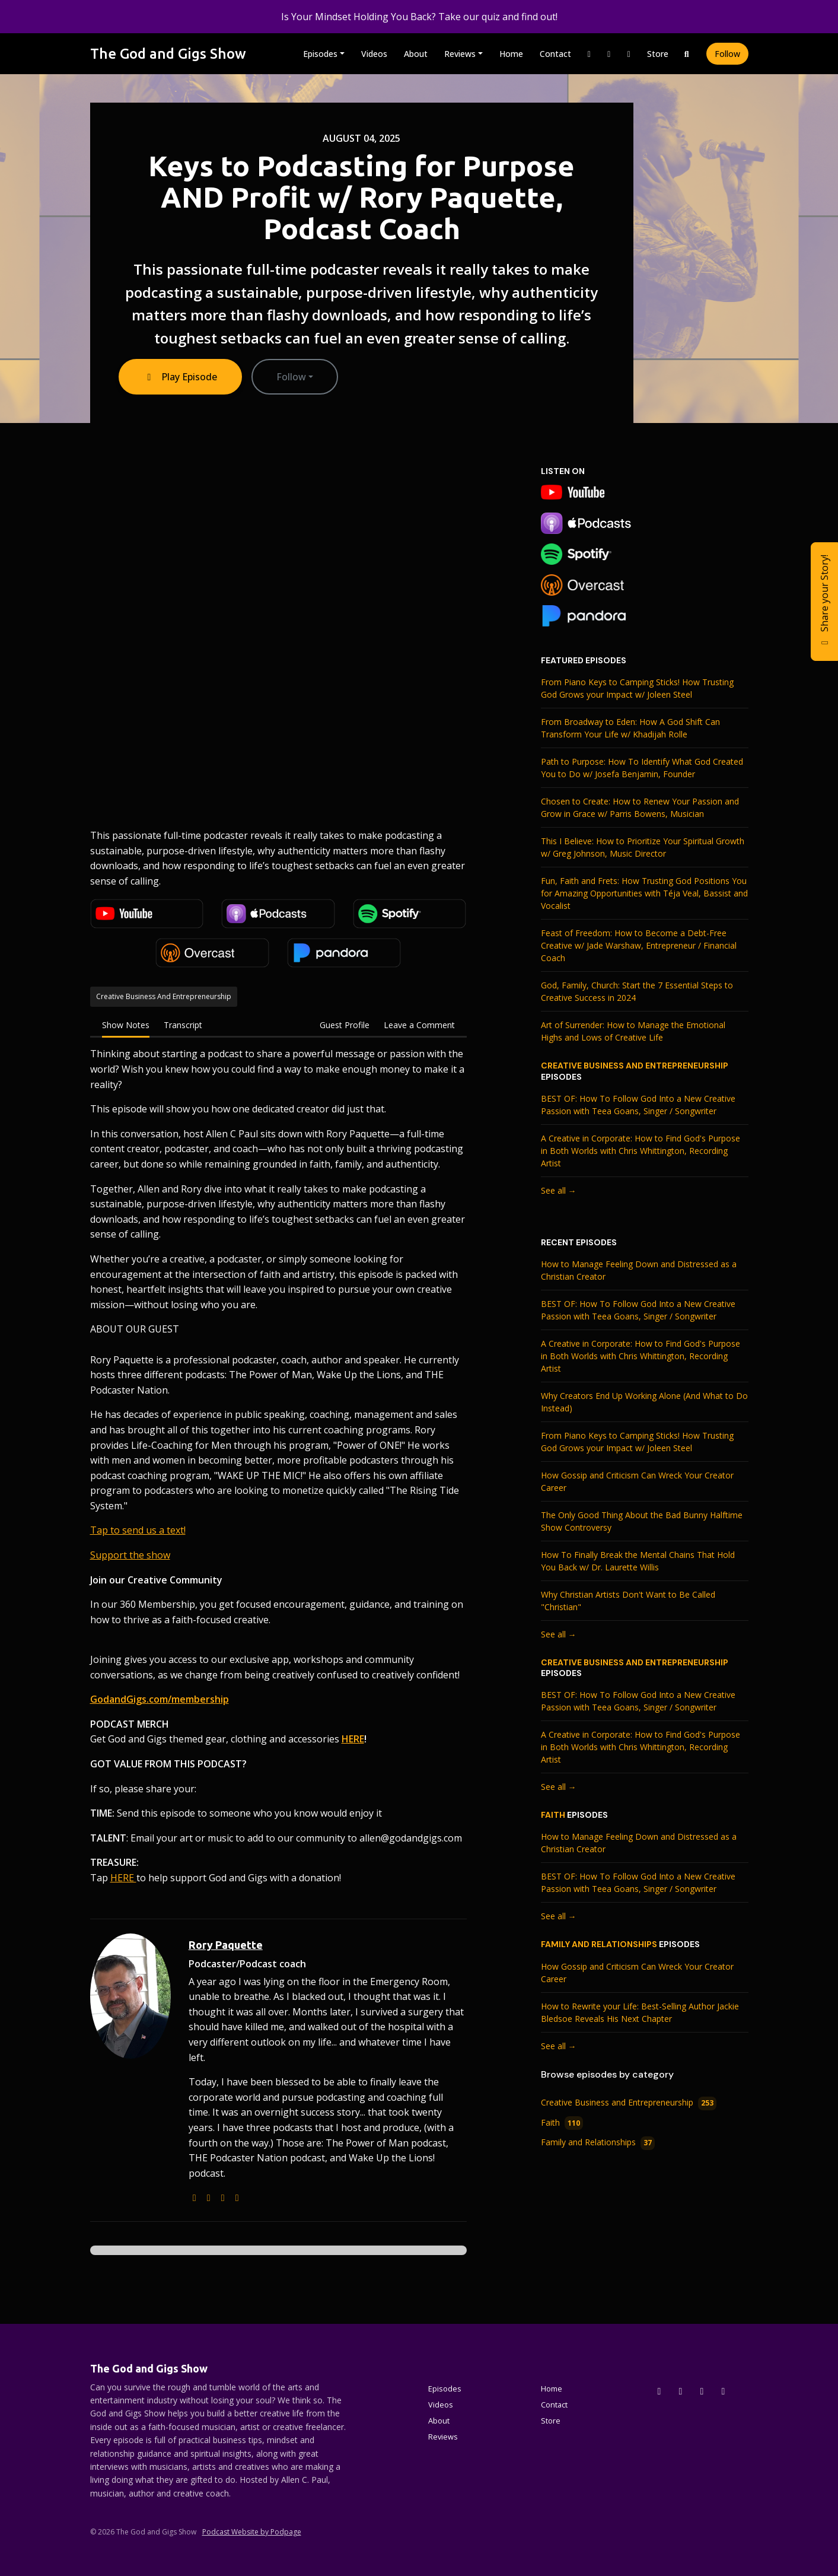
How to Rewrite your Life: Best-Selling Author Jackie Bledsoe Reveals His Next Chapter (640, 2012)
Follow (727, 53)
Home (511, 53)
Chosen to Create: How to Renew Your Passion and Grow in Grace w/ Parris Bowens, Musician (640, 807)
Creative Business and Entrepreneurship (634, 1065)
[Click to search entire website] (687, 54)
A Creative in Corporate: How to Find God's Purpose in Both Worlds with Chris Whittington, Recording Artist (640, 1151)
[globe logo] (194, 2197)
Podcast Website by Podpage (251, 2532)
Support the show (130, 1554)
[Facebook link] (609, 54)
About (416, 53)
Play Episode (180, 376)
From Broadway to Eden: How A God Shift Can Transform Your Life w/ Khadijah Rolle (630, 728)
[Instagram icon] (681, 2391)
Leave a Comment (419, 1025)
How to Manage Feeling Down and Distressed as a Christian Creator (639, 1270)
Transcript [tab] (183, 1025)
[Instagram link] (589, 54)
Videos (374, 53)
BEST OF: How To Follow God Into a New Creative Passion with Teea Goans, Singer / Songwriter (638, 1105)
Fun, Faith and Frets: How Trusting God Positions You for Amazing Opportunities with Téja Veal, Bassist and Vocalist (644, 893)
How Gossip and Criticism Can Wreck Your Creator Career (637, 1481)
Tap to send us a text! (138, 1530)
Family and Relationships (599, 1944)
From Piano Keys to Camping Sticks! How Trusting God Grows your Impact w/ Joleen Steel (637, 688)
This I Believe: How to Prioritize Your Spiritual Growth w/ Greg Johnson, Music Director (642, 847)
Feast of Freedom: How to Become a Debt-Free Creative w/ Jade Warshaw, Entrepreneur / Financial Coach (639, 945)
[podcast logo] (209, 2197)
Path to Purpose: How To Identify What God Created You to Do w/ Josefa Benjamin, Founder (642, 768)
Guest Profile (344, 1025)
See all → (558, 1190)
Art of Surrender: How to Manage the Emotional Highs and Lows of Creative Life (633, 1031)
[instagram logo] (223, 2197)
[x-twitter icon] (659, 2391)
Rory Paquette (226, 1945)
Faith (553, 1814)
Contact (555, 53)
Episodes (320, 53)
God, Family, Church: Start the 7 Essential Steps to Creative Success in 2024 (637, 991)
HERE (123, 1877)
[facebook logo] (237, 2197)
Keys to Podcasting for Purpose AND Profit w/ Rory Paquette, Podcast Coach (361, 197)
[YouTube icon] (723, 2391)
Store (657, 53)
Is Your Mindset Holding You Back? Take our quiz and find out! (419, 16)
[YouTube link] (629, 54)
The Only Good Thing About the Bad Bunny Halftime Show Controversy (642, 1521)
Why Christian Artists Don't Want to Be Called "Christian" (628, 1601)
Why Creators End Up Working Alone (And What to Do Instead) (644, 1402)
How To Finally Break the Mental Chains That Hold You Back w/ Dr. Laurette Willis (638, 1561)
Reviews (460, 53)
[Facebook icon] (702, 2391)
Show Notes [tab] (125, 1025)
